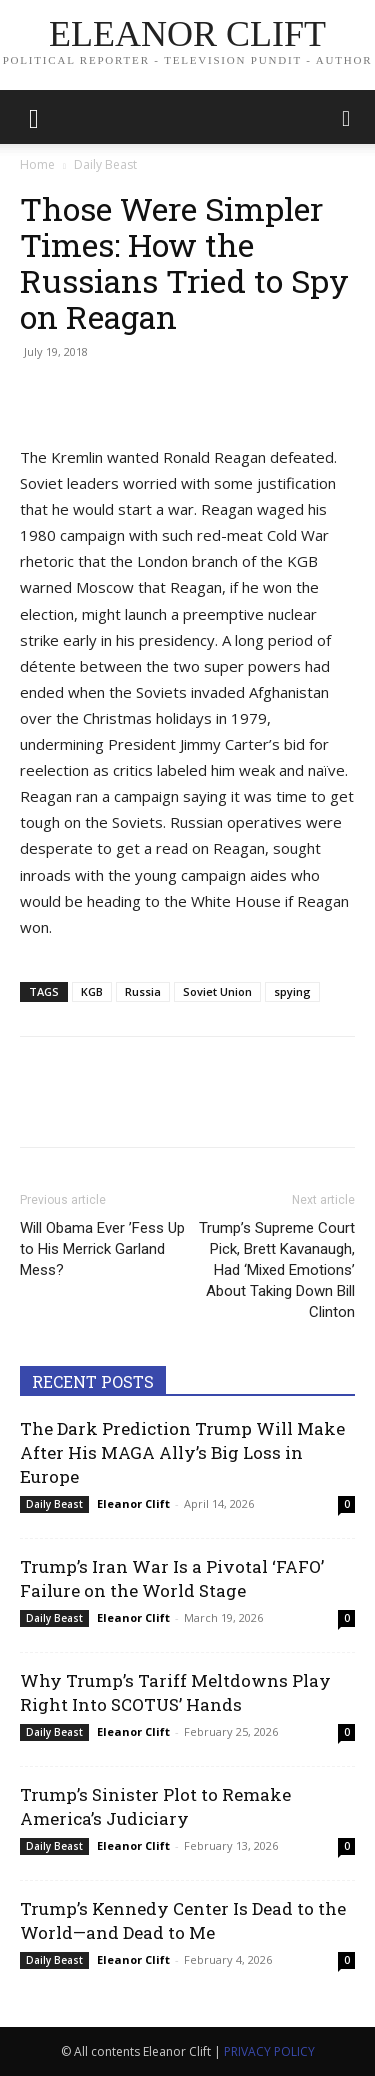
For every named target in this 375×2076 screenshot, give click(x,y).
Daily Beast (105, 164)
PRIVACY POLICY (269, 2051)
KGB (92, 991)
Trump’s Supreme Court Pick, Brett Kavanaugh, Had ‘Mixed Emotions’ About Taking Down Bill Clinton (277, 1270)
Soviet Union (217, 991)
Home (37, 164)
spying (292, 991)
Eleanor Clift (133, 1503)
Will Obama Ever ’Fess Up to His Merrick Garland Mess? (102, 1249)
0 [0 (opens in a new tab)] (347, 1504)
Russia (143, 991)
